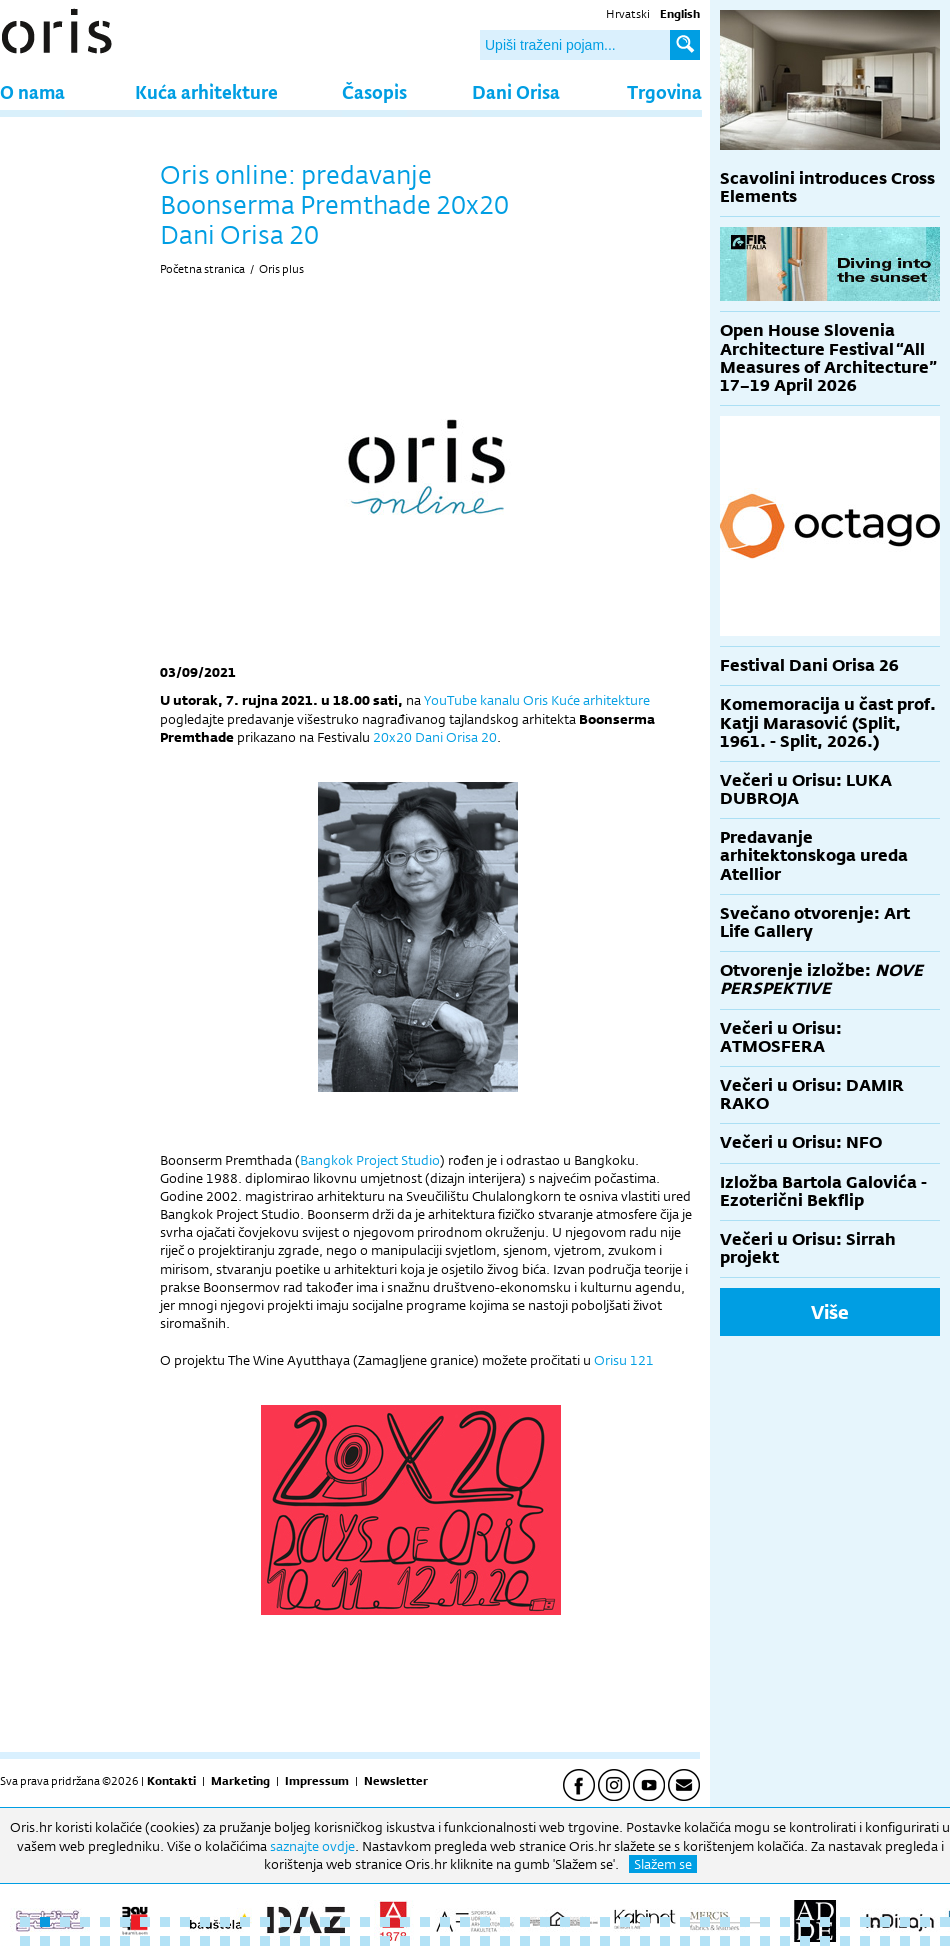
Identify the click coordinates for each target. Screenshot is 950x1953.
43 (865, 1922)
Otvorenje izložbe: (821, 979)
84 (745, 1941)
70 (465, 1941)
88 (825, 1941)
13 (265, 1922)
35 (705, 1922)
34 (685, 1922)
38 (765, 1922)
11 (225, 1922)
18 (365, 1922)
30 (605, 1922)
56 (185, 1941)
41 (825, 1922)
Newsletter (396, 1781)
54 (145, 1941)
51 (85, 1941)
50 (65, 1941)
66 (385, 1941)
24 (485, 1922)
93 (925, 1941)
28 (565, 1922)
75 (565, 1941)
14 (285, 1922)
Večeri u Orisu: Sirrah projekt (808, 1248)
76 (585, 1941)
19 (385, 1922)
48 (25, 1941)
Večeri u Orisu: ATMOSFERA (781, 1037)
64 (345, 1941)
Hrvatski (628, 14)
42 (845, 1922)
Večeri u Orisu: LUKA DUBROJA (806, 789)
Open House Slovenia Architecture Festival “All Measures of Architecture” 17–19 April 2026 (828, 358)
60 (265, 1941)
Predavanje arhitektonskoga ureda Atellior (814, 855)
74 (545, 1941)
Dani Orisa (516, 91)
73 (525, 1941)
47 (945, 1922)
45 (905, 1922)
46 (925, 1922)
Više (830, 1312)
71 (485, 1941)
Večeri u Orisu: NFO (801, 1142)
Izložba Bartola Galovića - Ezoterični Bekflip (823, 1191)
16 (325, 1922)
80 (665, 1941)
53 (125, 1941)
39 (785, 1922)
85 (765, 1941)
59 (245, 1941)
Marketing (240, 1781)
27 (545, 1922)
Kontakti (171, 1781)
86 (785, 1941)
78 (625, 1941)
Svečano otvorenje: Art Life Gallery (815, 922)
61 (285, 1941)
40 (805, 1922)
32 (645, 1922)
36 (725, 1922)
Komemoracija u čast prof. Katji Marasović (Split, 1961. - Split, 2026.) (828, 722)
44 (885, 1922)
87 (805, 1941)
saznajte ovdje (312, 1846)
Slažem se (663, 1864)
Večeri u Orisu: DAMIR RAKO (812, 1094)
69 (445, 1941)
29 (585, 1922)
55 (165, 1941)
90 (865, 1941)
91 (885, 1941)
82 (705, 1941)
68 (425, 1941)
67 (405, 1941)
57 (205, 1941)
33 (665, 1922)
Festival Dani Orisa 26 (809, 665)
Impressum (317, 1781)
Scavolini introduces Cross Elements (827, 187)
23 (465, 1922)
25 (505, 1922)
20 (405, 1922)
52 (105, 1941)
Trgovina (664, 91)
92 (905, 1941)
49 (45, 1941)
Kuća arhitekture (206, 91)
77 (605, 1941)
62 (305, 1941)
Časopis (374, 91)
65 (365, 1941)
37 (745, 1922)
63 (325, 1941)
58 (225, 1941)
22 (445, 1922)
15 (305, 1922)
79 (645, 1941)
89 (845, 1941)
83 (725, 1941)
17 (345, 1922)
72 (505, 1941)
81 (685, 1941)
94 (945, 1941)
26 (525, 1922)
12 (245, 1922)
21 (425, 1922)
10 (205, 1922)
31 (625, 1922)
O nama (32, 91)
